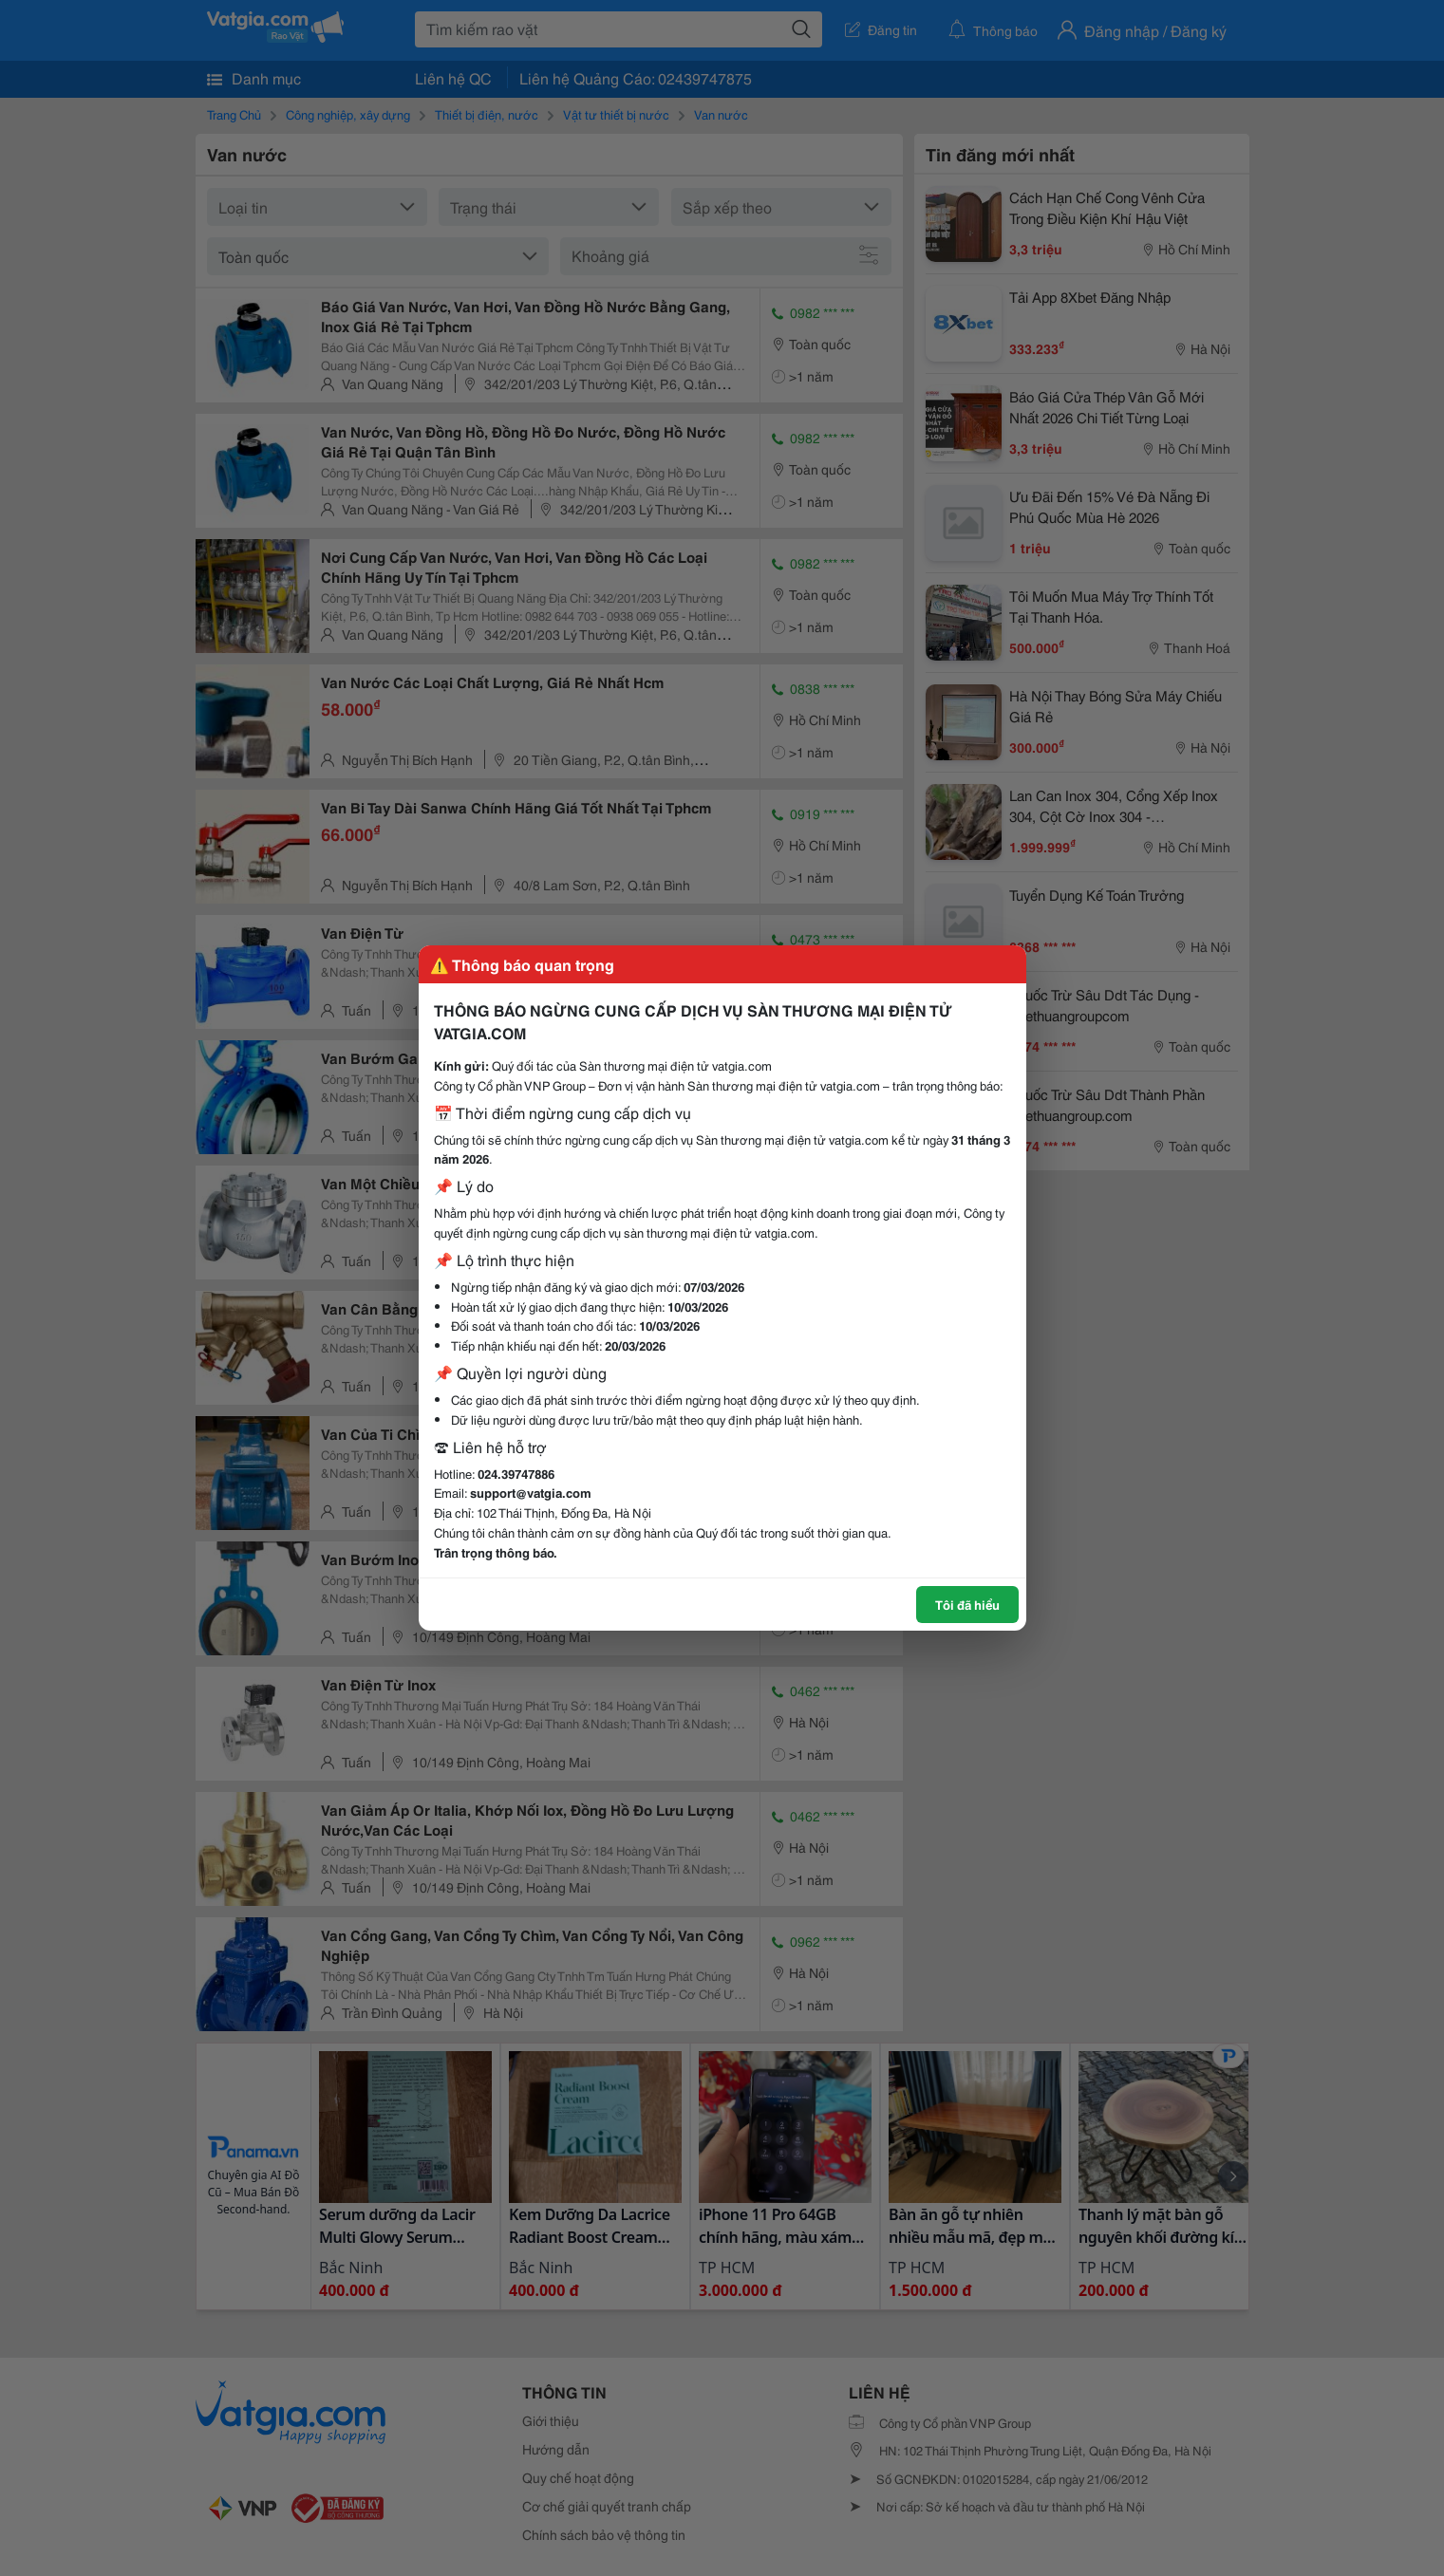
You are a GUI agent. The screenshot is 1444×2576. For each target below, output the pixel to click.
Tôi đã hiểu (967, 1604)
